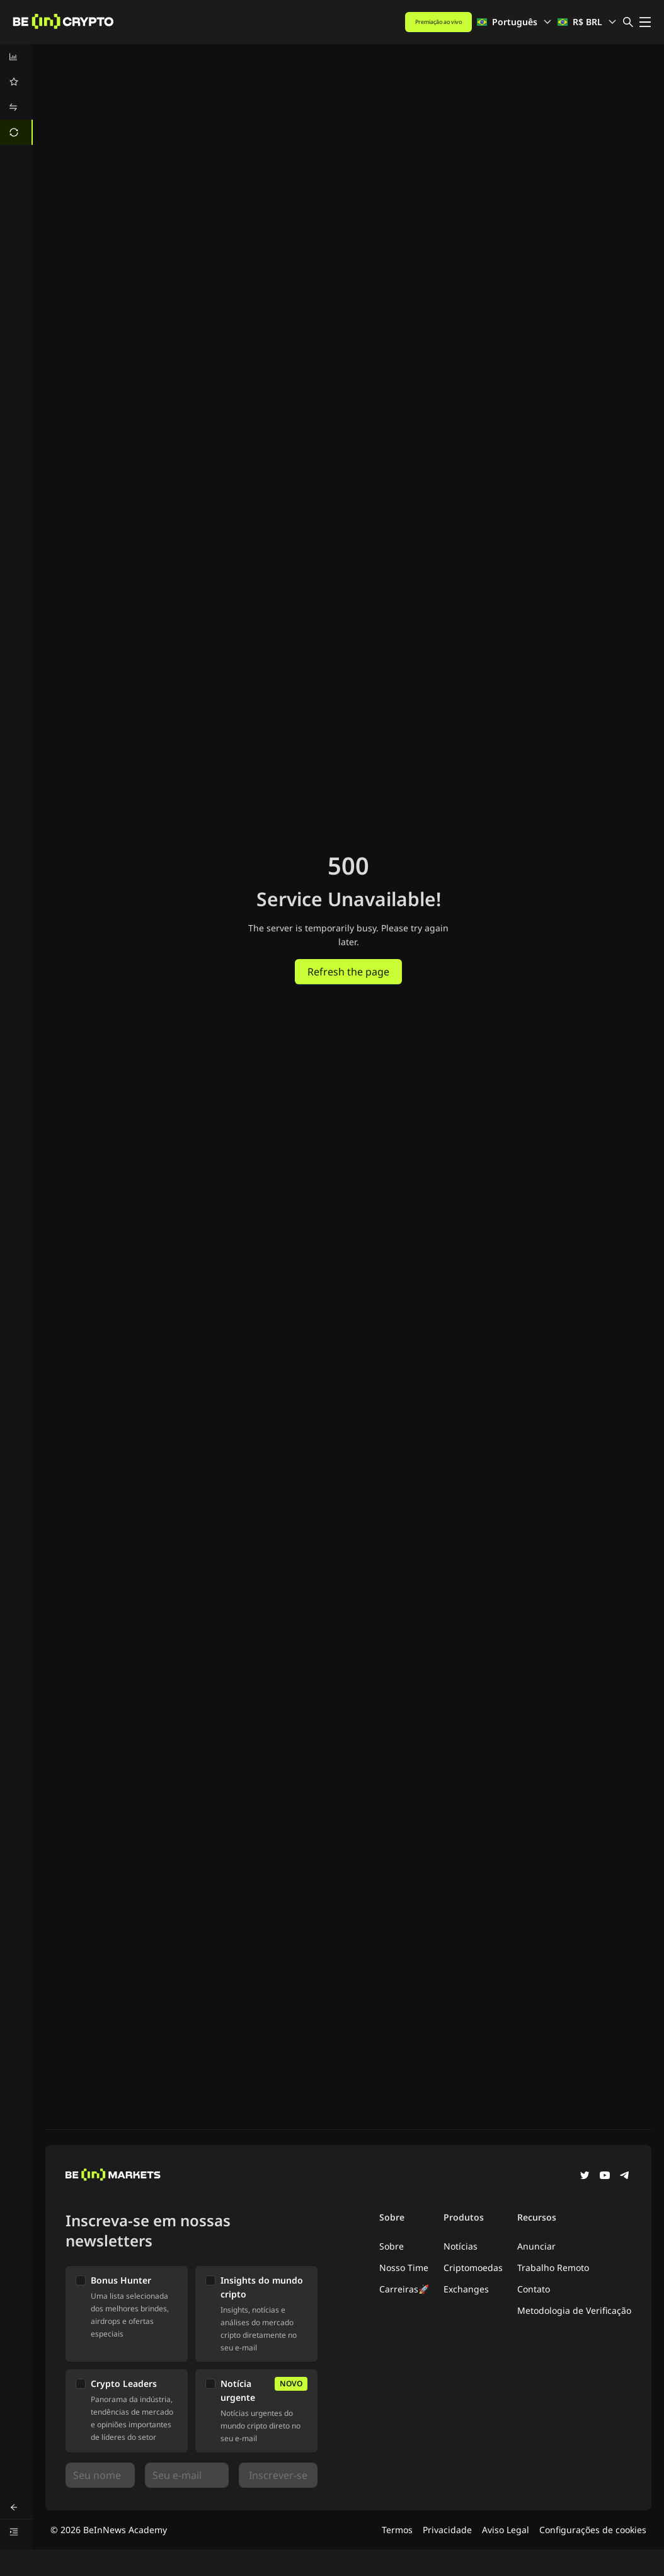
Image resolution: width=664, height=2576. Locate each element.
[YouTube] (604, 2176)
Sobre (391, 2246)
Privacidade (447, 2530)
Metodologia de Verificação (574, 2310)
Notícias (461, 2246)
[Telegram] (625, 2176)
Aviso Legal (505, 2530)
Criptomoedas (473, 2268)
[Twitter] (584, 2176)
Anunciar (536, 2246)
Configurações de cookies (592, 2530)
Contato (533, 2289)
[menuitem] (16, 56)
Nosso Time (403, 2268)
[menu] (16, 94)
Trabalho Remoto (553, 2268)
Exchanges (466, 2289)
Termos (397, 2530)
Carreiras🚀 (404, 2289)
